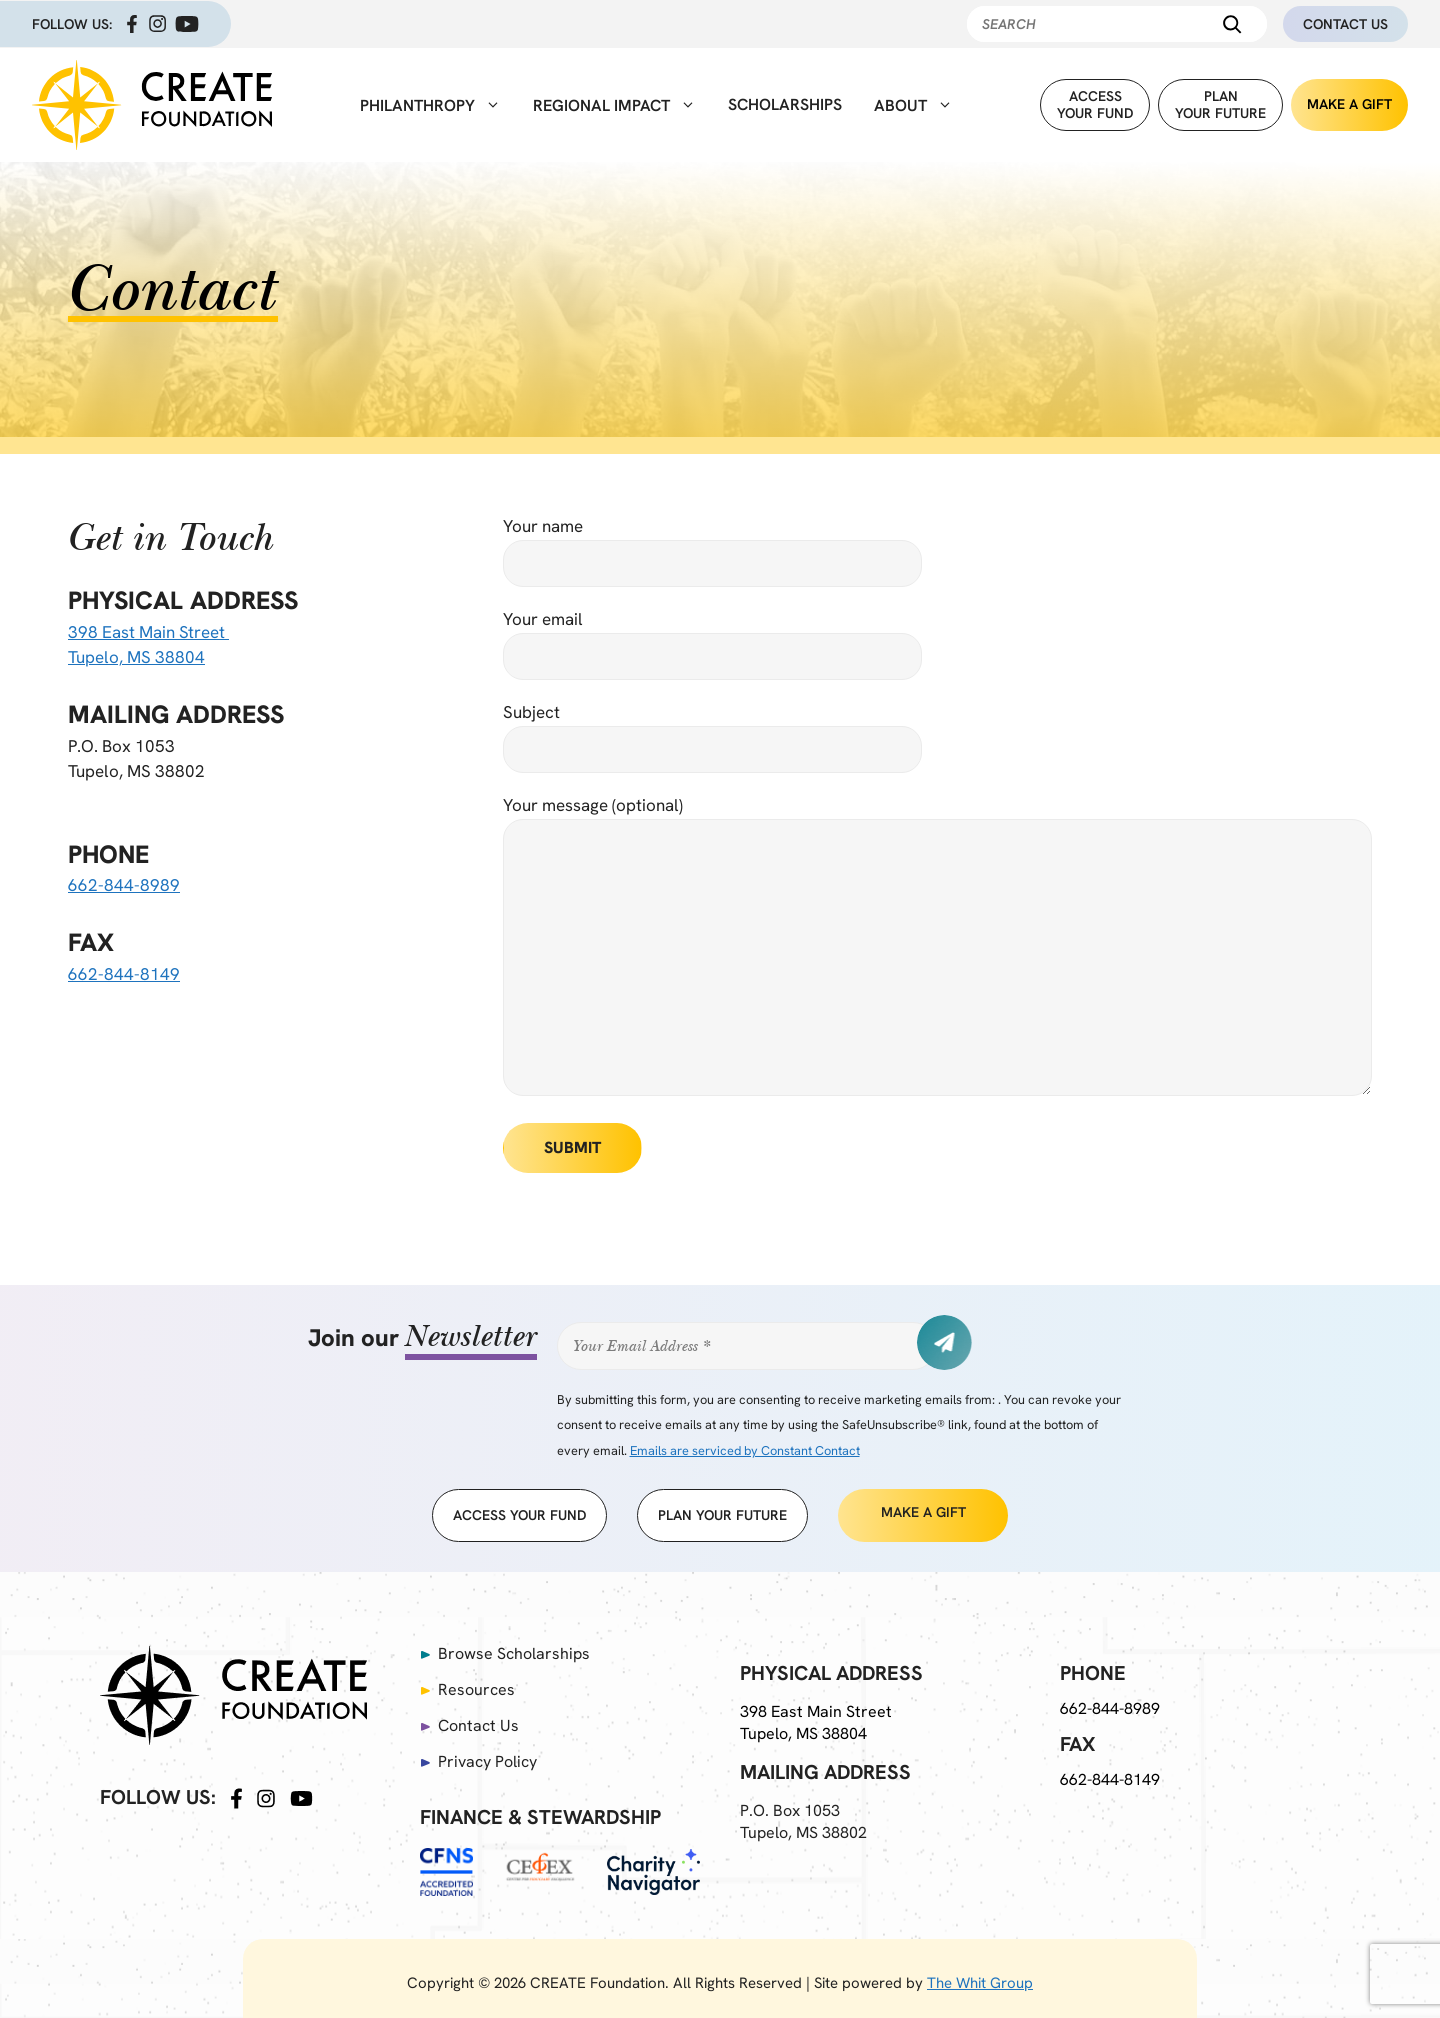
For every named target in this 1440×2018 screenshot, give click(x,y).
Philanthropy (430, 105)
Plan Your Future (722, 1515)
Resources (476, 1689)
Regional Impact (614, 105)
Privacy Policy (487, 1761)
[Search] (1232, 24)
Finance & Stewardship (540, 1817)
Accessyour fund (1095, 104)
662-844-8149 (124, 974)
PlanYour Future (1220, 104)
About (913, 105)
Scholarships (785, 104)
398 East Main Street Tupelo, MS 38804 (818, 1722)
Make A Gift (1349, 104)
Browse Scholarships (516, 1653)
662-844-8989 (124, 885)
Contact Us (1345, 24)
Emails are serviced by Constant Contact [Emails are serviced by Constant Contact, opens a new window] (745, 1450)
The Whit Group (980, 1983)
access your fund (519, 1515)
